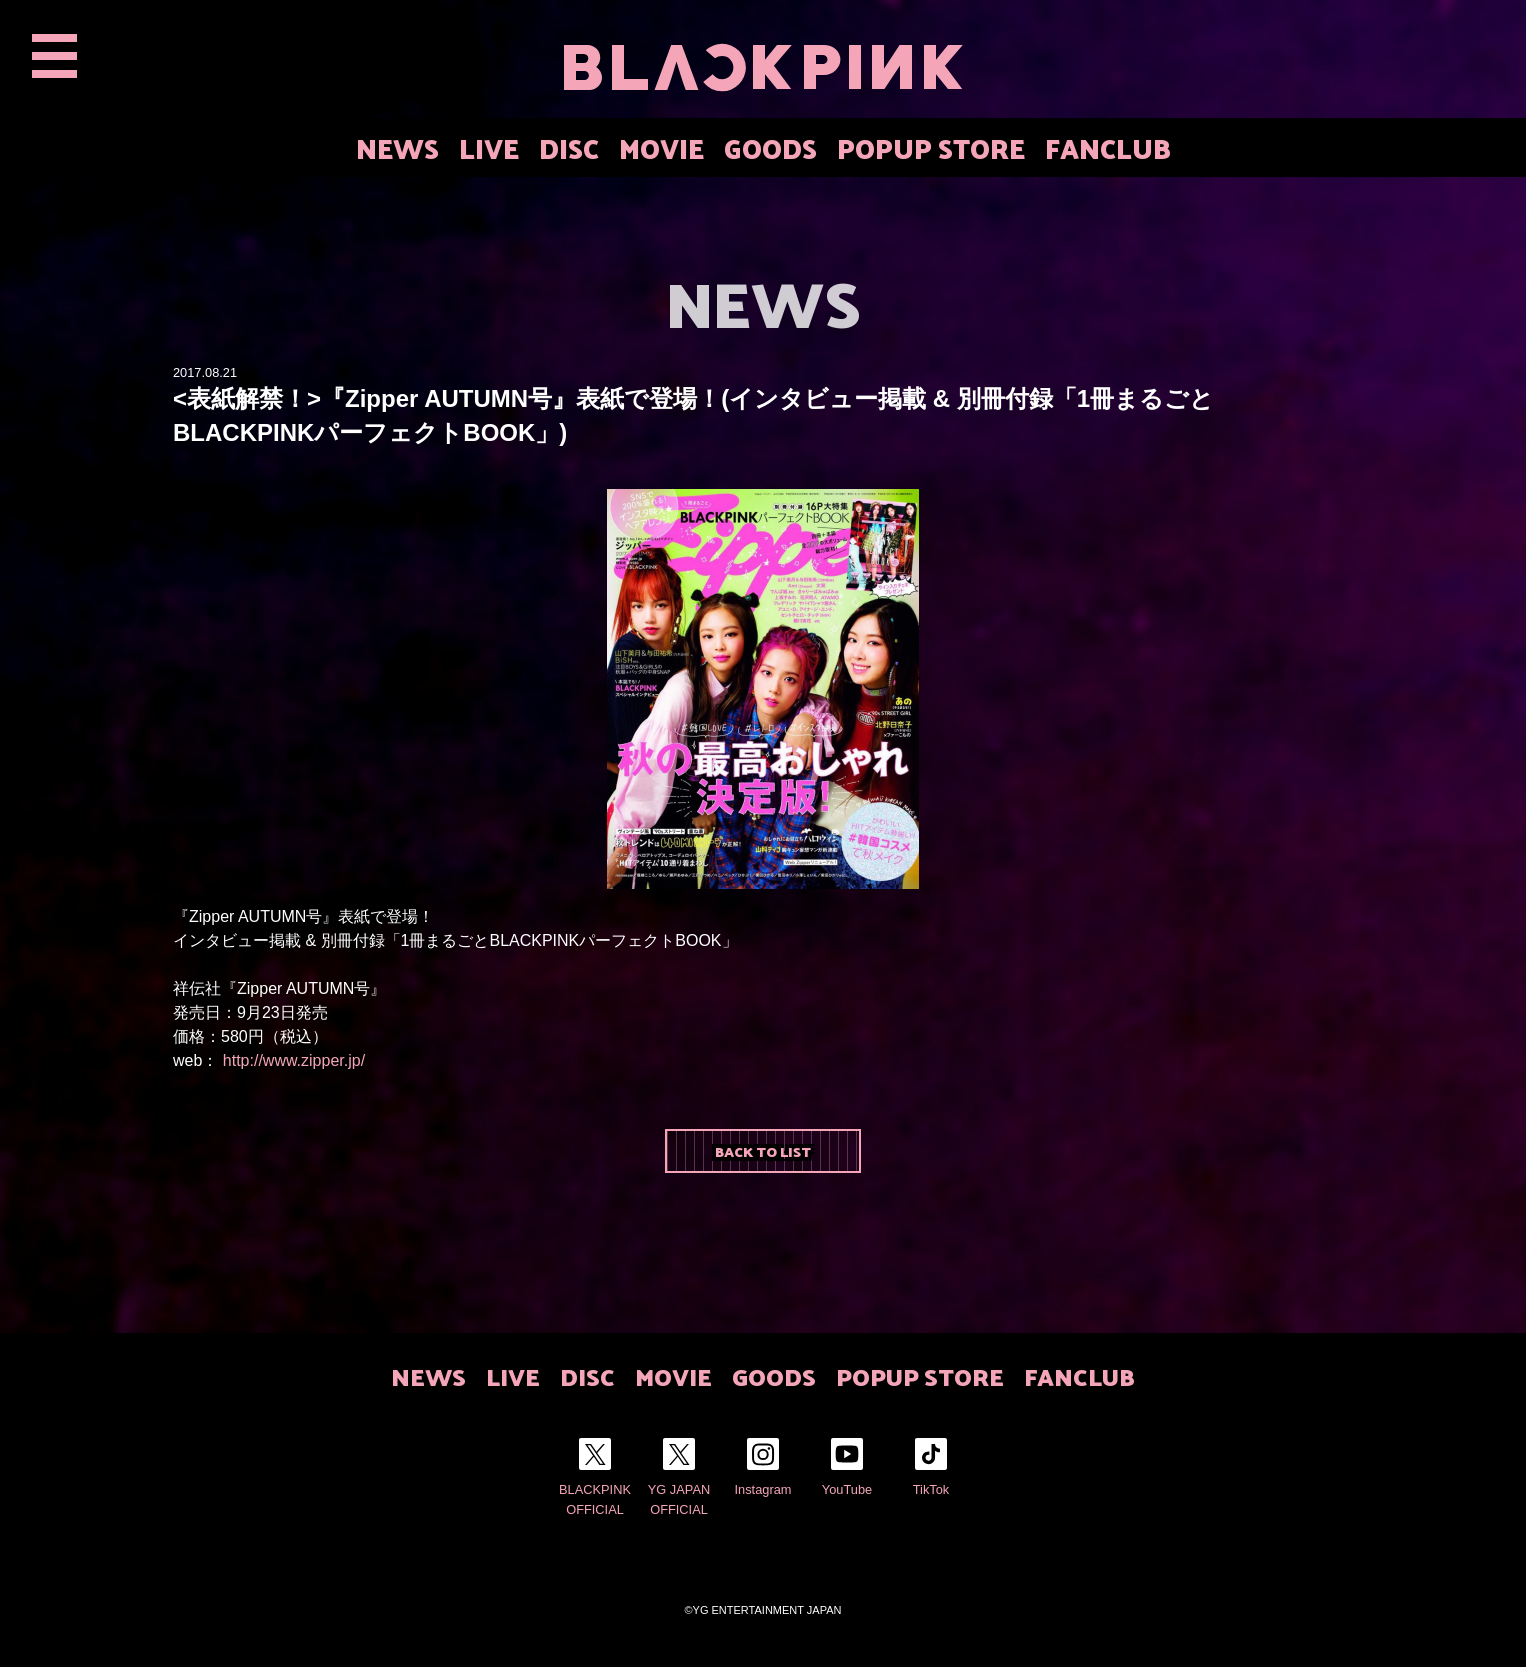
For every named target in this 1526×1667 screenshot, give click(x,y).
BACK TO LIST (763, 1151)
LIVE (489, 147)
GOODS (770, 147)
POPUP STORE (931, 147)
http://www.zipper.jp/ (294, 1060)
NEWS (397, 147)
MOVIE (661, 147)
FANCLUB (1108, 147)
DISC (569, 147)
